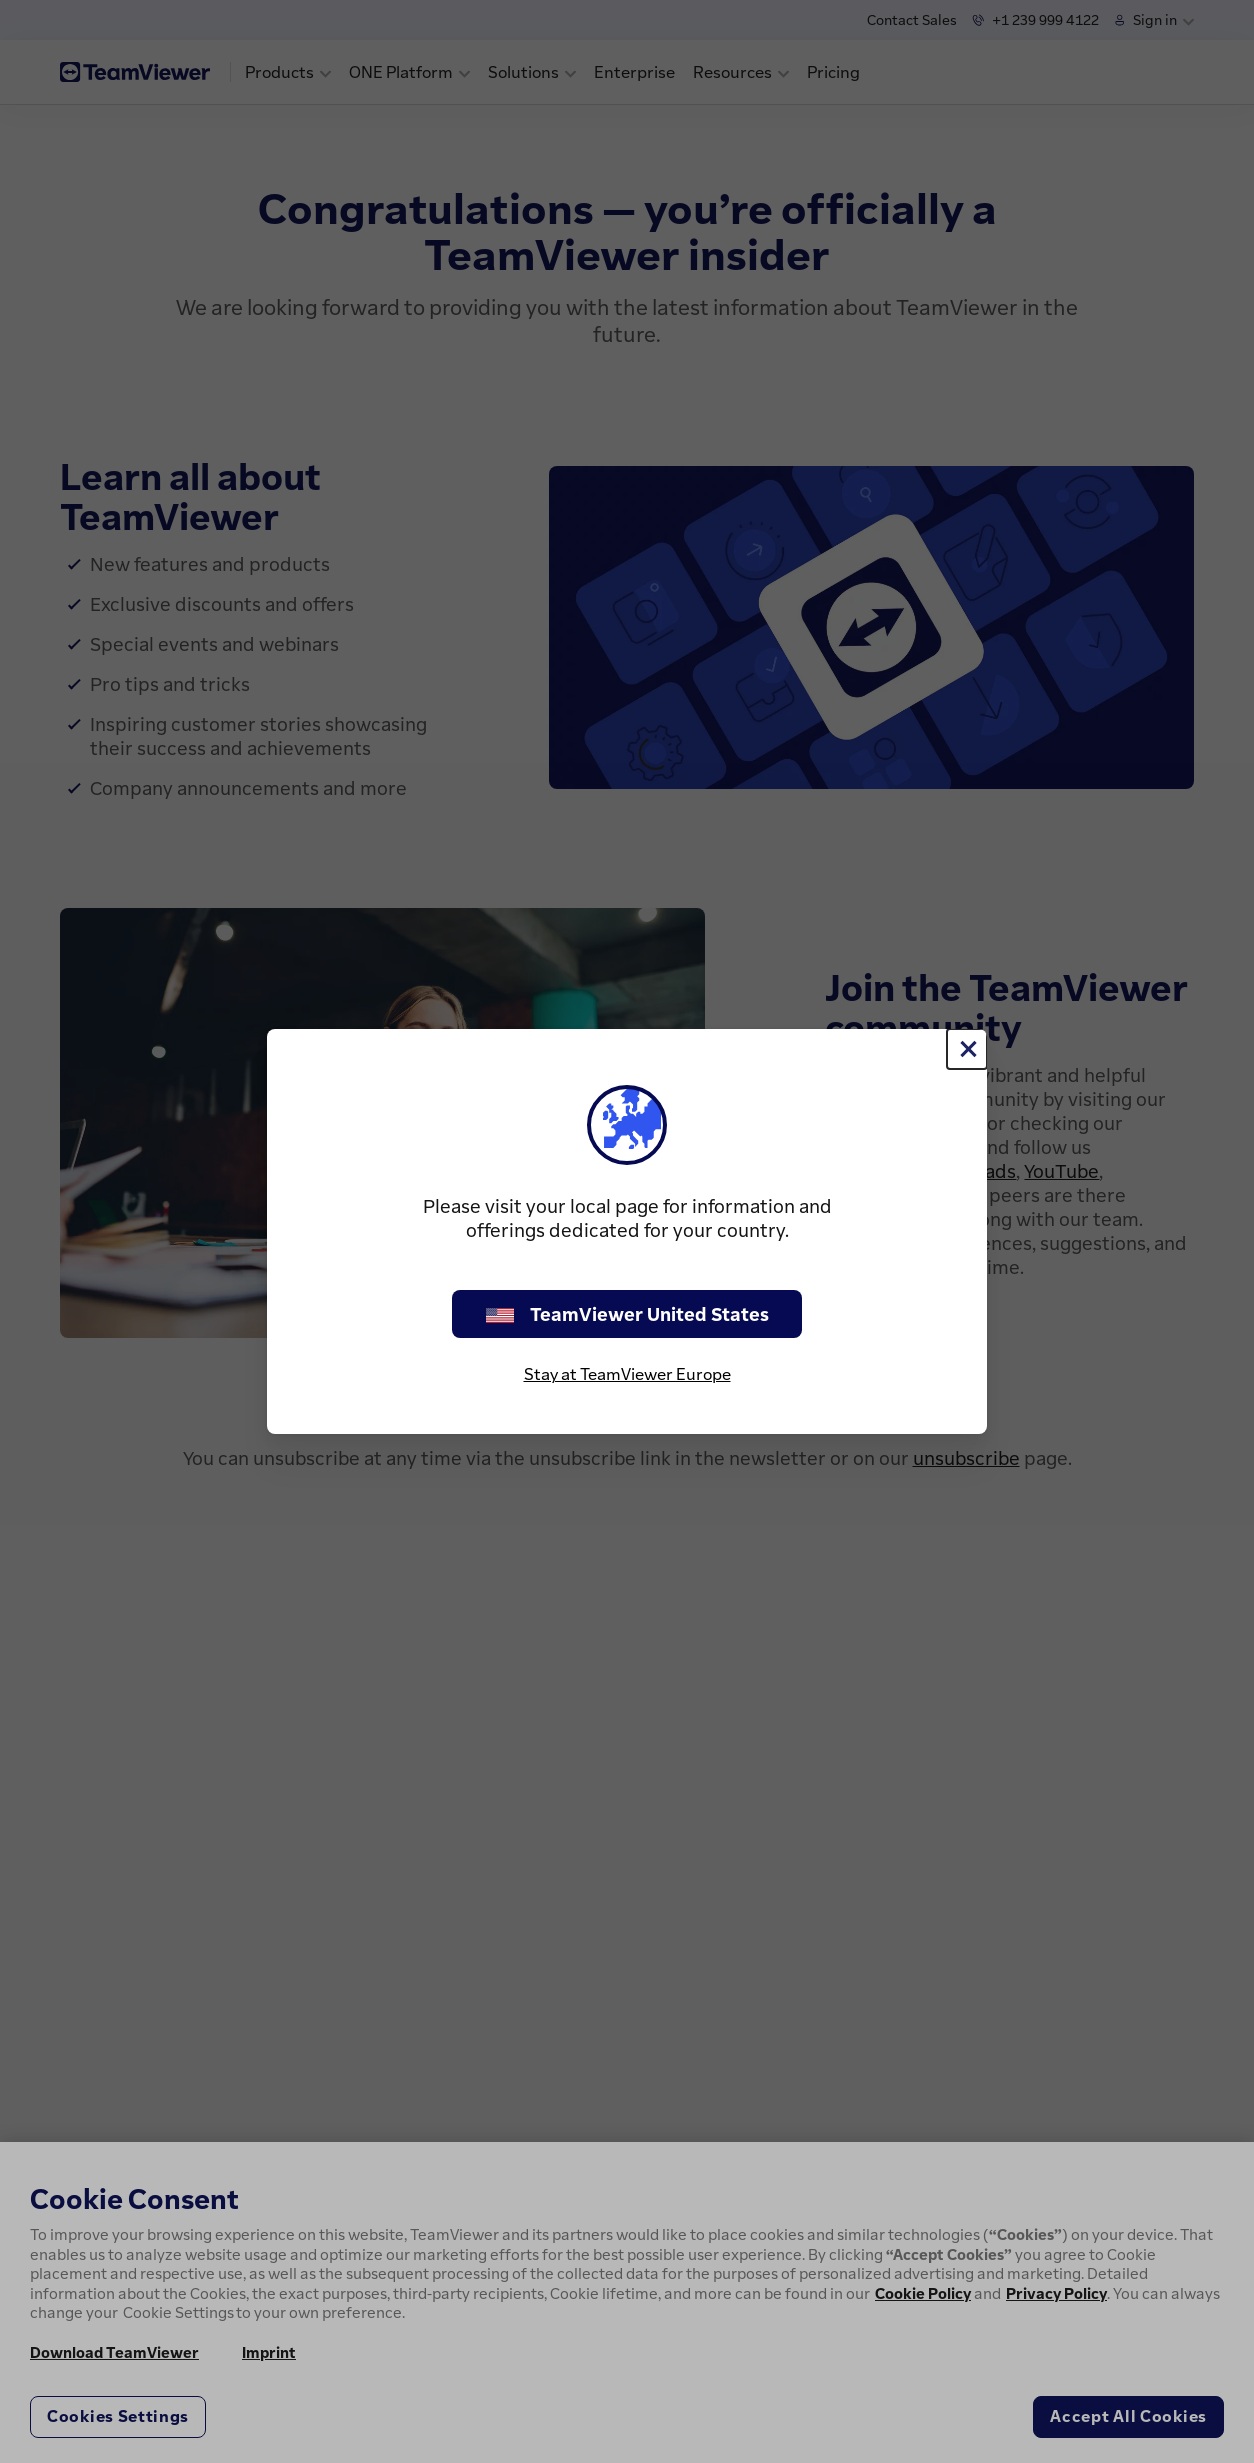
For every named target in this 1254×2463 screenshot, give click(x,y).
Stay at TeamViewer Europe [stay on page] (627, 1374)
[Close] (967, 1049)
